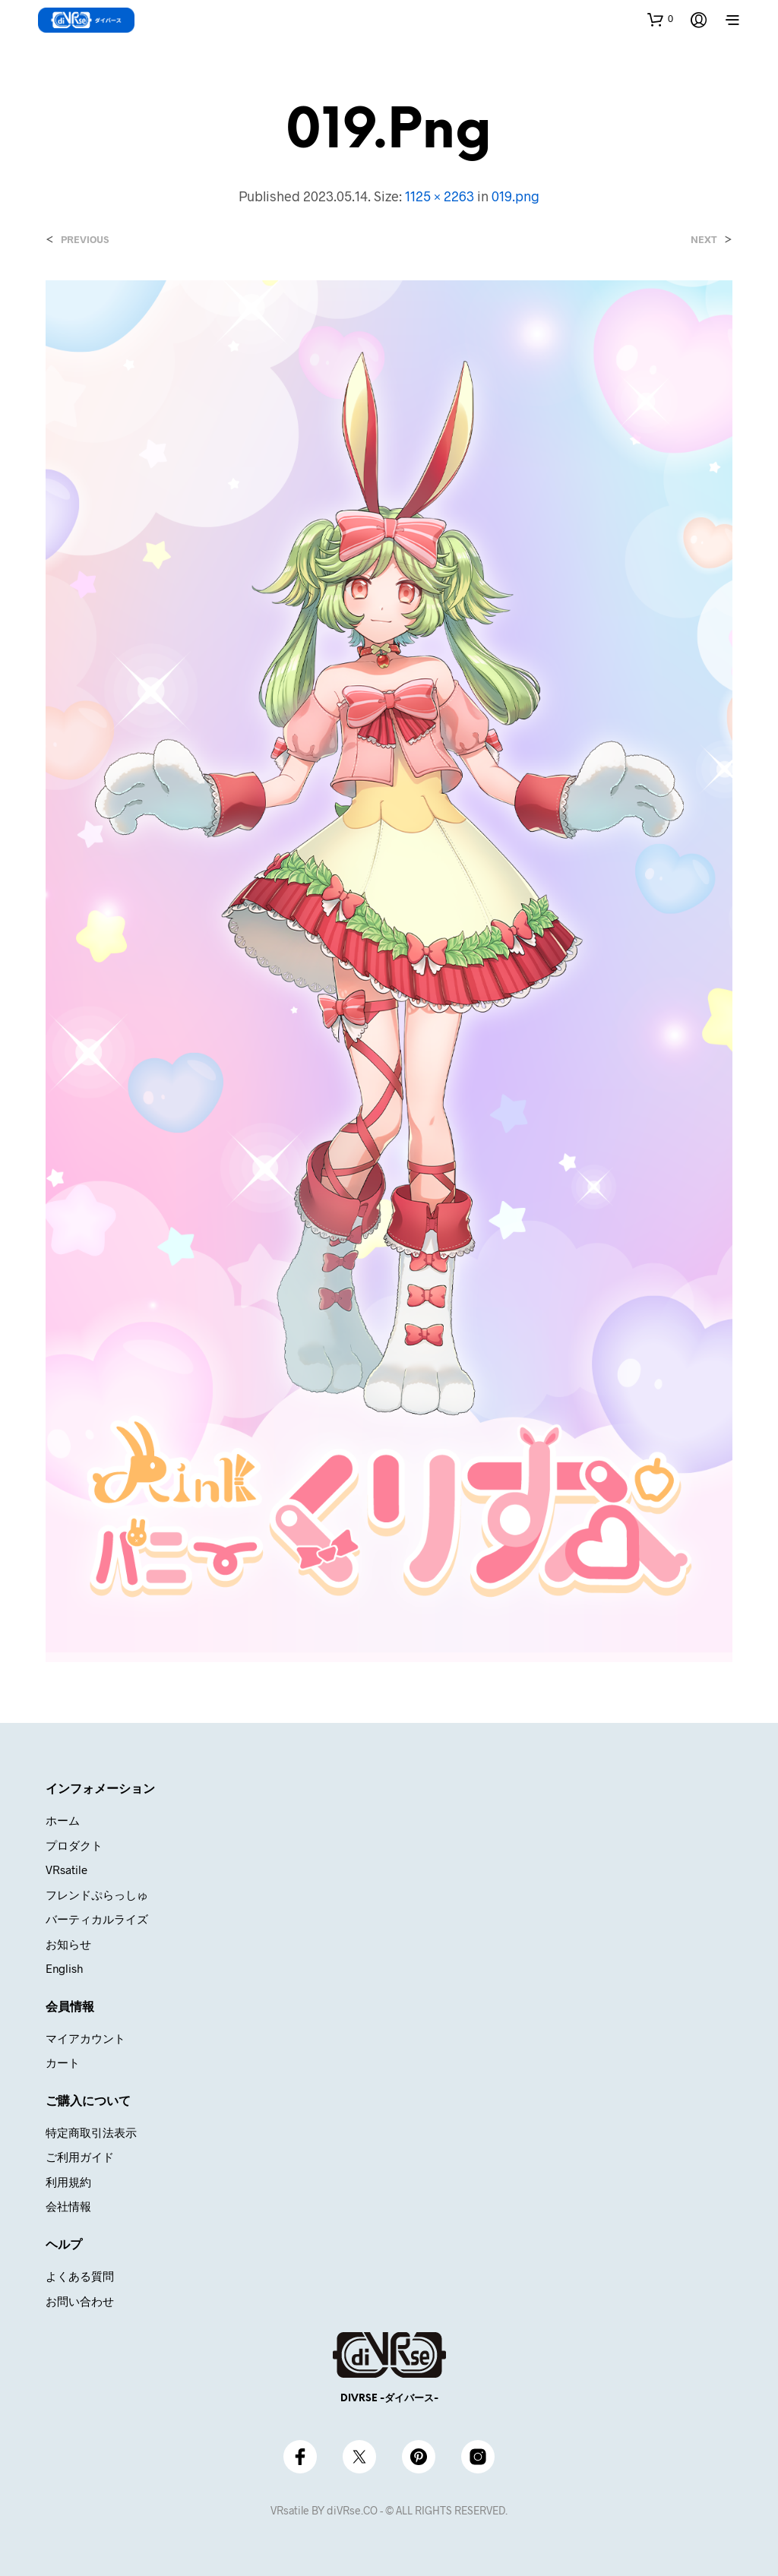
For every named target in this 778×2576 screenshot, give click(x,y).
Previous (85, 240)
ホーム (63, 1820)
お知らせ (68, 1944)
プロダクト (74, 1845)
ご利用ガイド (80, 2157)
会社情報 (68, 2206)
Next (704, 240)
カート (63, 2062)
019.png (515, 196)
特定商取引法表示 (91, 2132)
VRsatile (66, 1869)
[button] (660, 19)
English (64, 1968)
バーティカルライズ (97, 1919)
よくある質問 (80, 2276)
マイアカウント (85, 2038)
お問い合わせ (80, 2301)
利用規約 (68, 2182)
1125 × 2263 (439, 196)
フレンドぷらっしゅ (97, 1894)
